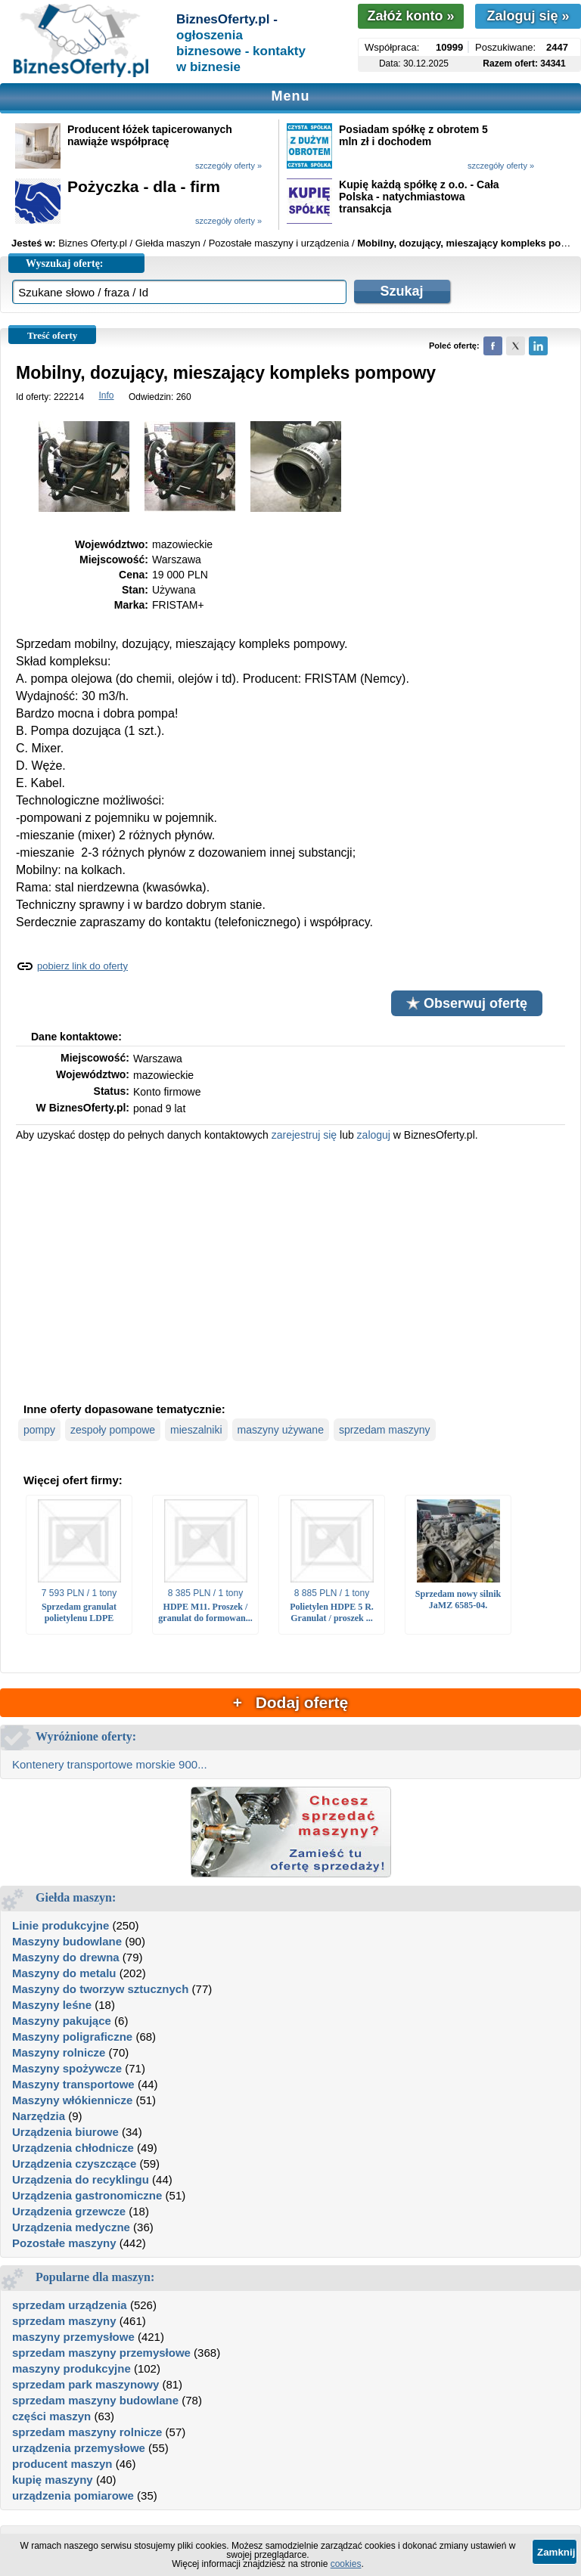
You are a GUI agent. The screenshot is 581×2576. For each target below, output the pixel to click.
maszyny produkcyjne (71, 2368)
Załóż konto (410, 15)
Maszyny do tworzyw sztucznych (100, 1988)
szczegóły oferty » (228, 165)
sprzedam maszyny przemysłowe (101, 2352)
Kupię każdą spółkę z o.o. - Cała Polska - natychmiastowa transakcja (419, 196)
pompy (39, 1430)
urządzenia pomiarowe (73, 2495)
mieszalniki (196, 1430)
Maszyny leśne (52, 2004)
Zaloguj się (527, 15)
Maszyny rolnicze (58, 2052)
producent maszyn (62, 2463)
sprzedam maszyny (384, 1430)
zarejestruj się (304, 1135)
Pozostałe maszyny (64, 2243)
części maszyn (51, 2416)
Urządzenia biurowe (65, 2131)
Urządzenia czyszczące (74, 2163)
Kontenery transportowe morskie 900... (109, 1764)
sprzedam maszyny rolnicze (87, 2432)
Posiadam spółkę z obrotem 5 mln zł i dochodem (413, 135)
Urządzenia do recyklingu (80, 2179)
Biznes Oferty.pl (92, 243)
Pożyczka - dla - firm (143, 186)
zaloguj (373, 1135)
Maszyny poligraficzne (72, 2036)
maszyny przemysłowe (73, 2336)
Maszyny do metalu (64, 1973)
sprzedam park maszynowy (85, 2384)
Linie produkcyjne (60, 1925)
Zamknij (556, 2552)
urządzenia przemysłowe (78, 2447)
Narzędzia (38, 2115)
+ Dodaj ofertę (290, 1702)
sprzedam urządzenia (69, 2305)
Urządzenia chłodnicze (73, 2147)
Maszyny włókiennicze (72, 2100)
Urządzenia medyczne (71, 2227)
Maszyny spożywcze (67, 2068)
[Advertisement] (290, 1270)
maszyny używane (281, 1430)
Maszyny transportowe (73, 2084)
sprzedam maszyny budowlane (95, 2400)
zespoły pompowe (112, 1430)
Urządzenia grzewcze (69, 2211)
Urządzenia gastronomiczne (87, 2195)
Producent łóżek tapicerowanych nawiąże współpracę (149, 135)
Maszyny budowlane (67, 1941)
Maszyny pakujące (61, 2020)
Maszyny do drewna (66, 1957)
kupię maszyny (52, 2479)
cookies (346, 2564)
